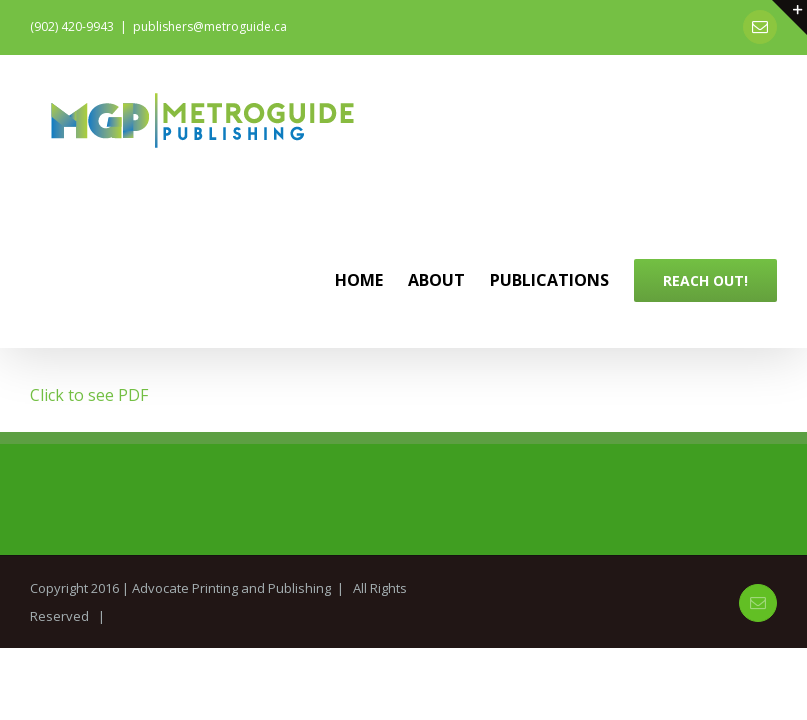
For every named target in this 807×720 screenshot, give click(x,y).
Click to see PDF (89, 395)
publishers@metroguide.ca (210, 26)
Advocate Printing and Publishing (231, 588)
